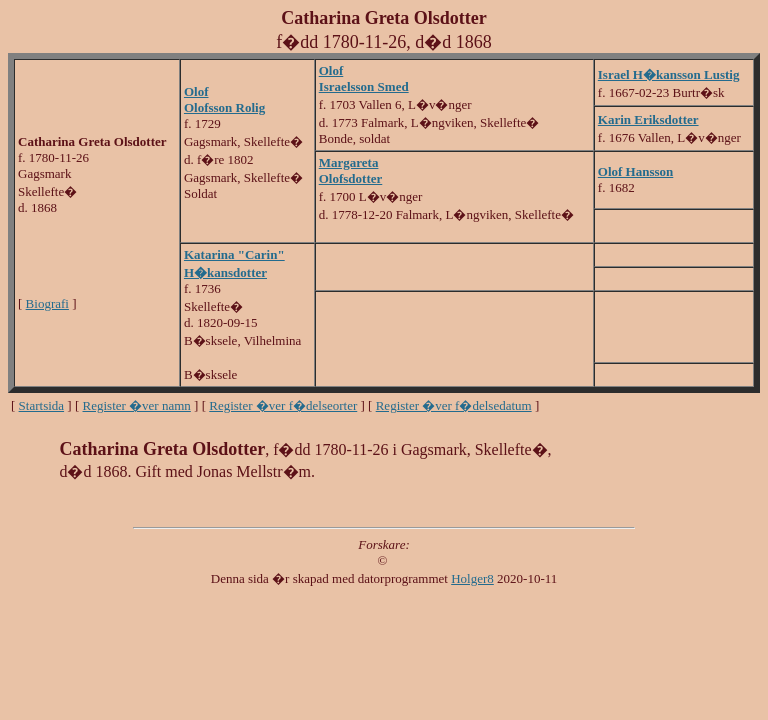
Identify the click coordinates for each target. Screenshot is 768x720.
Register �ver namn (137, 405)
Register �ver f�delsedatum (454, 405)
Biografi (47, 303)
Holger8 (472, 578)
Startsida (42, 405)
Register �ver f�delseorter (283, 405)
